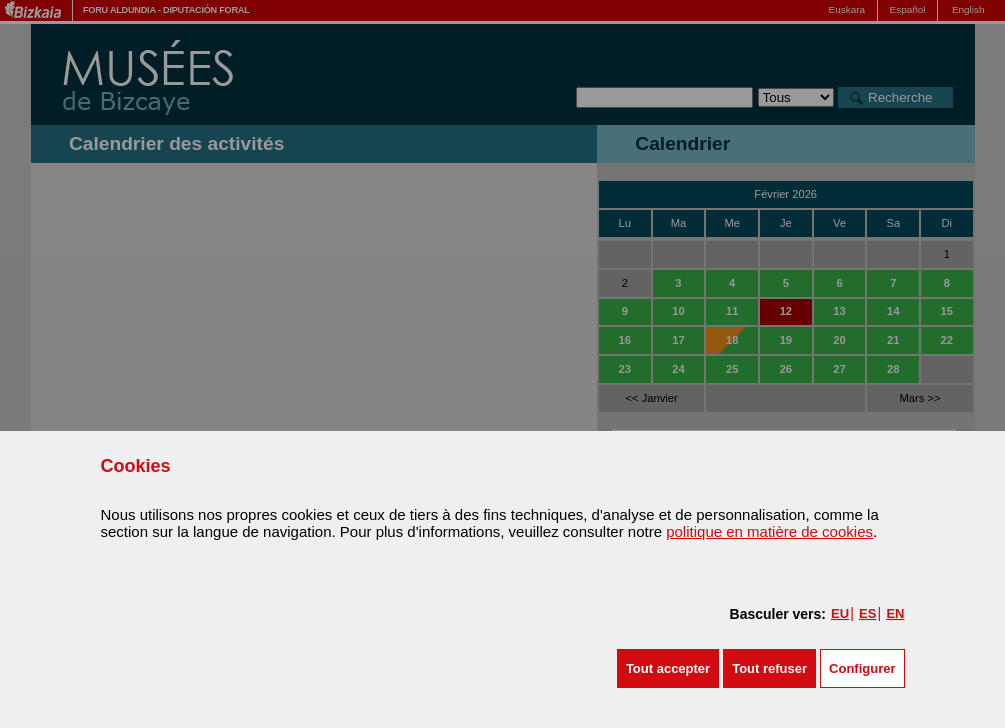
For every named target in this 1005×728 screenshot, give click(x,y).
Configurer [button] (862, 668)
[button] (668, 668)
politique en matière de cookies (769, 531)
